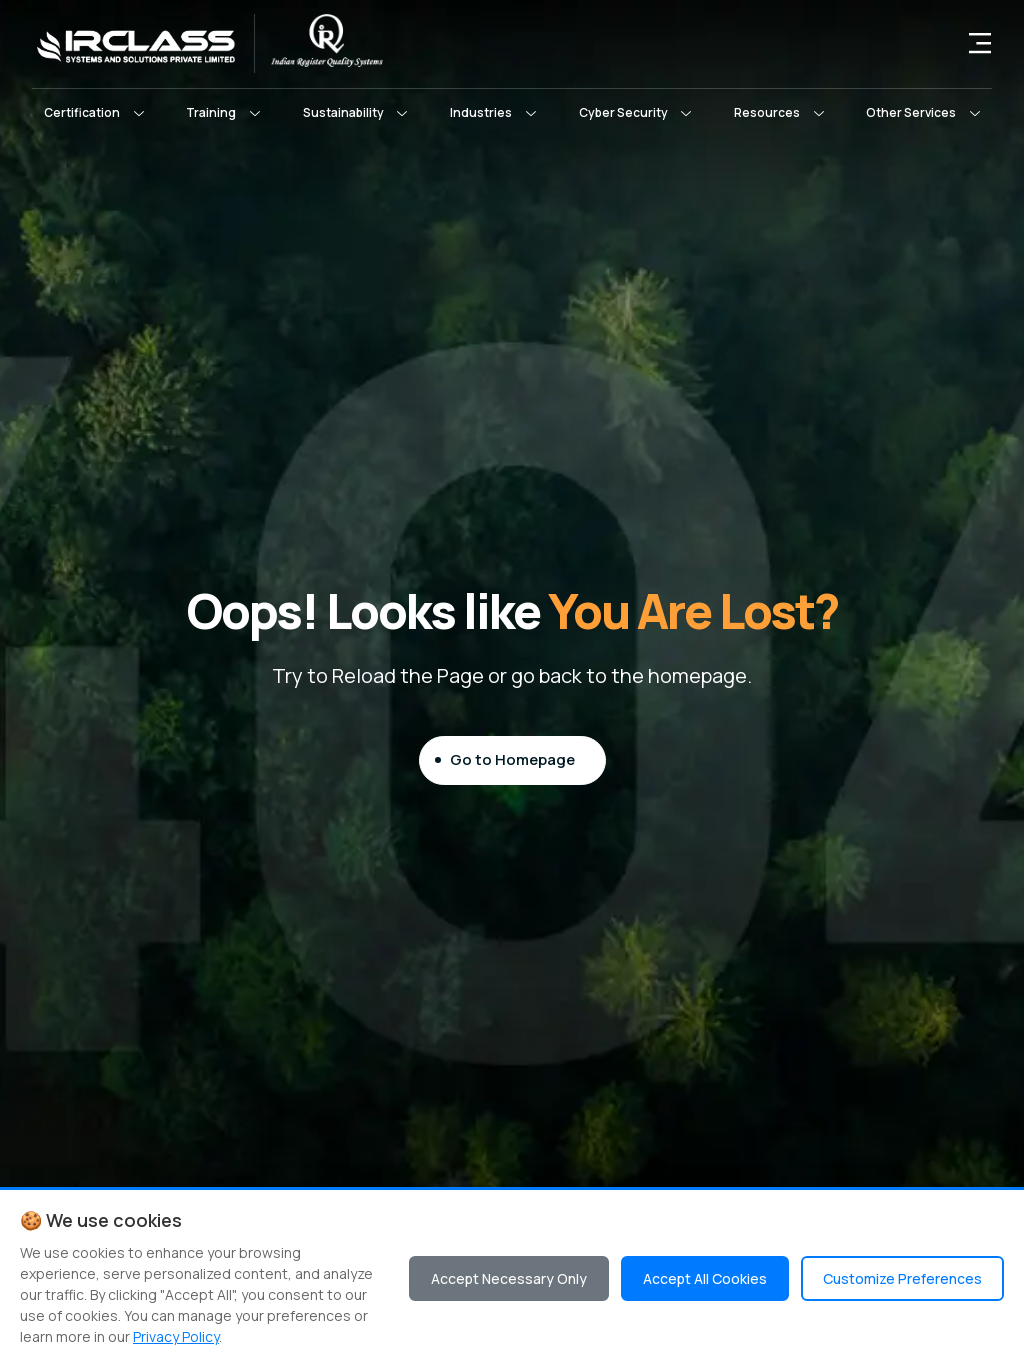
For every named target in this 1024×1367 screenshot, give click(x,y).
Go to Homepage (512, 759)
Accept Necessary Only (509, 1278)
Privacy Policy (176, 1336)
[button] (94, 113)
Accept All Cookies (705, 1278)
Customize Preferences (902, 1278)
